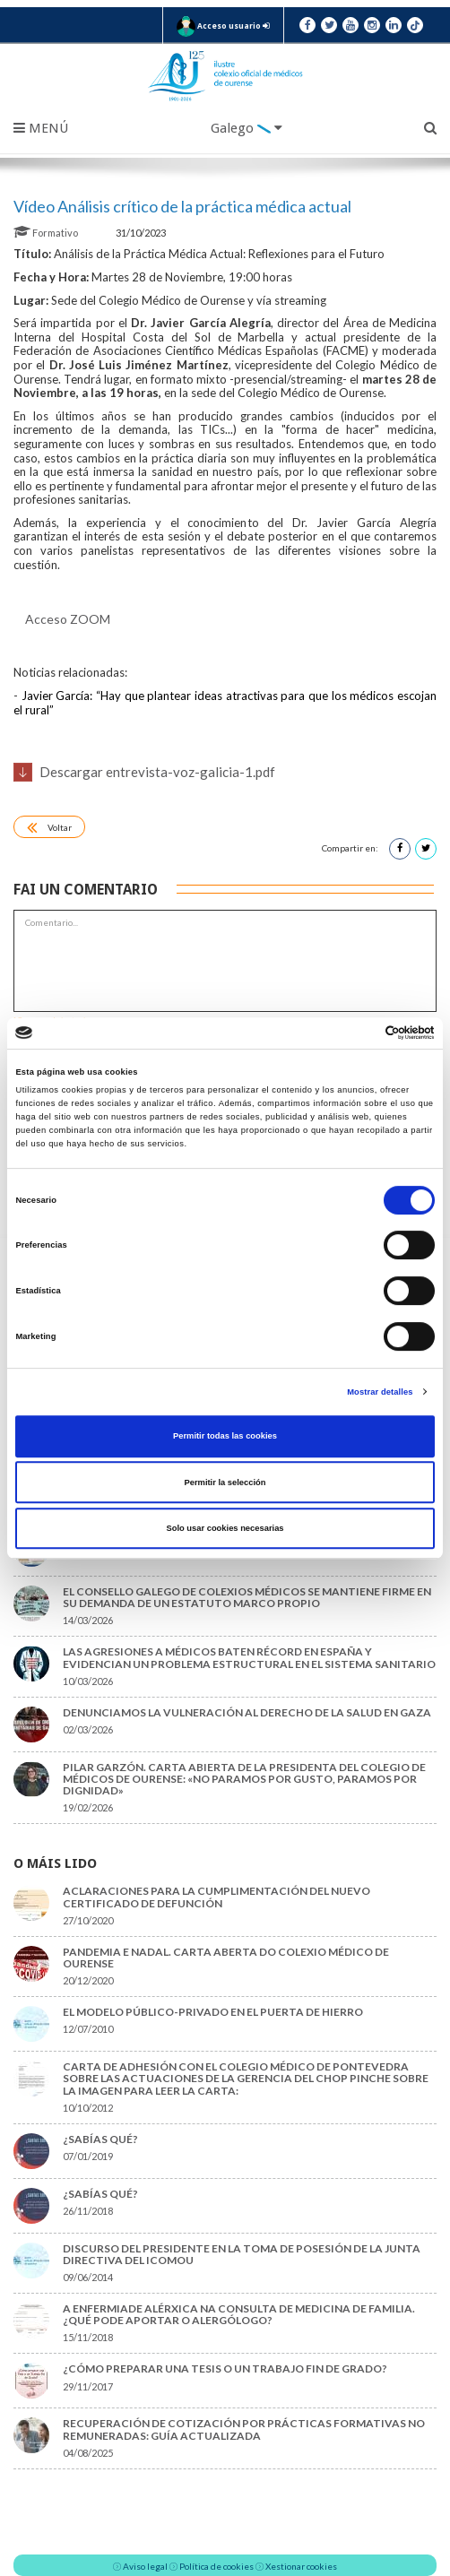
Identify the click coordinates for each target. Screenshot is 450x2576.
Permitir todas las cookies (225, 1435)
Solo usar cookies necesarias (224, 1528)
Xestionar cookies (301, 2566)
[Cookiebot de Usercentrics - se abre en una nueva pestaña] (356, 1033)
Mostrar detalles (379, 1391)
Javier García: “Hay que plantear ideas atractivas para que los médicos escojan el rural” (225, 702)
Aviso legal (145, 2566)
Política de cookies (216, 2566)
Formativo (46, 232)
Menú (40, 128)
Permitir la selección (224, 1482)
